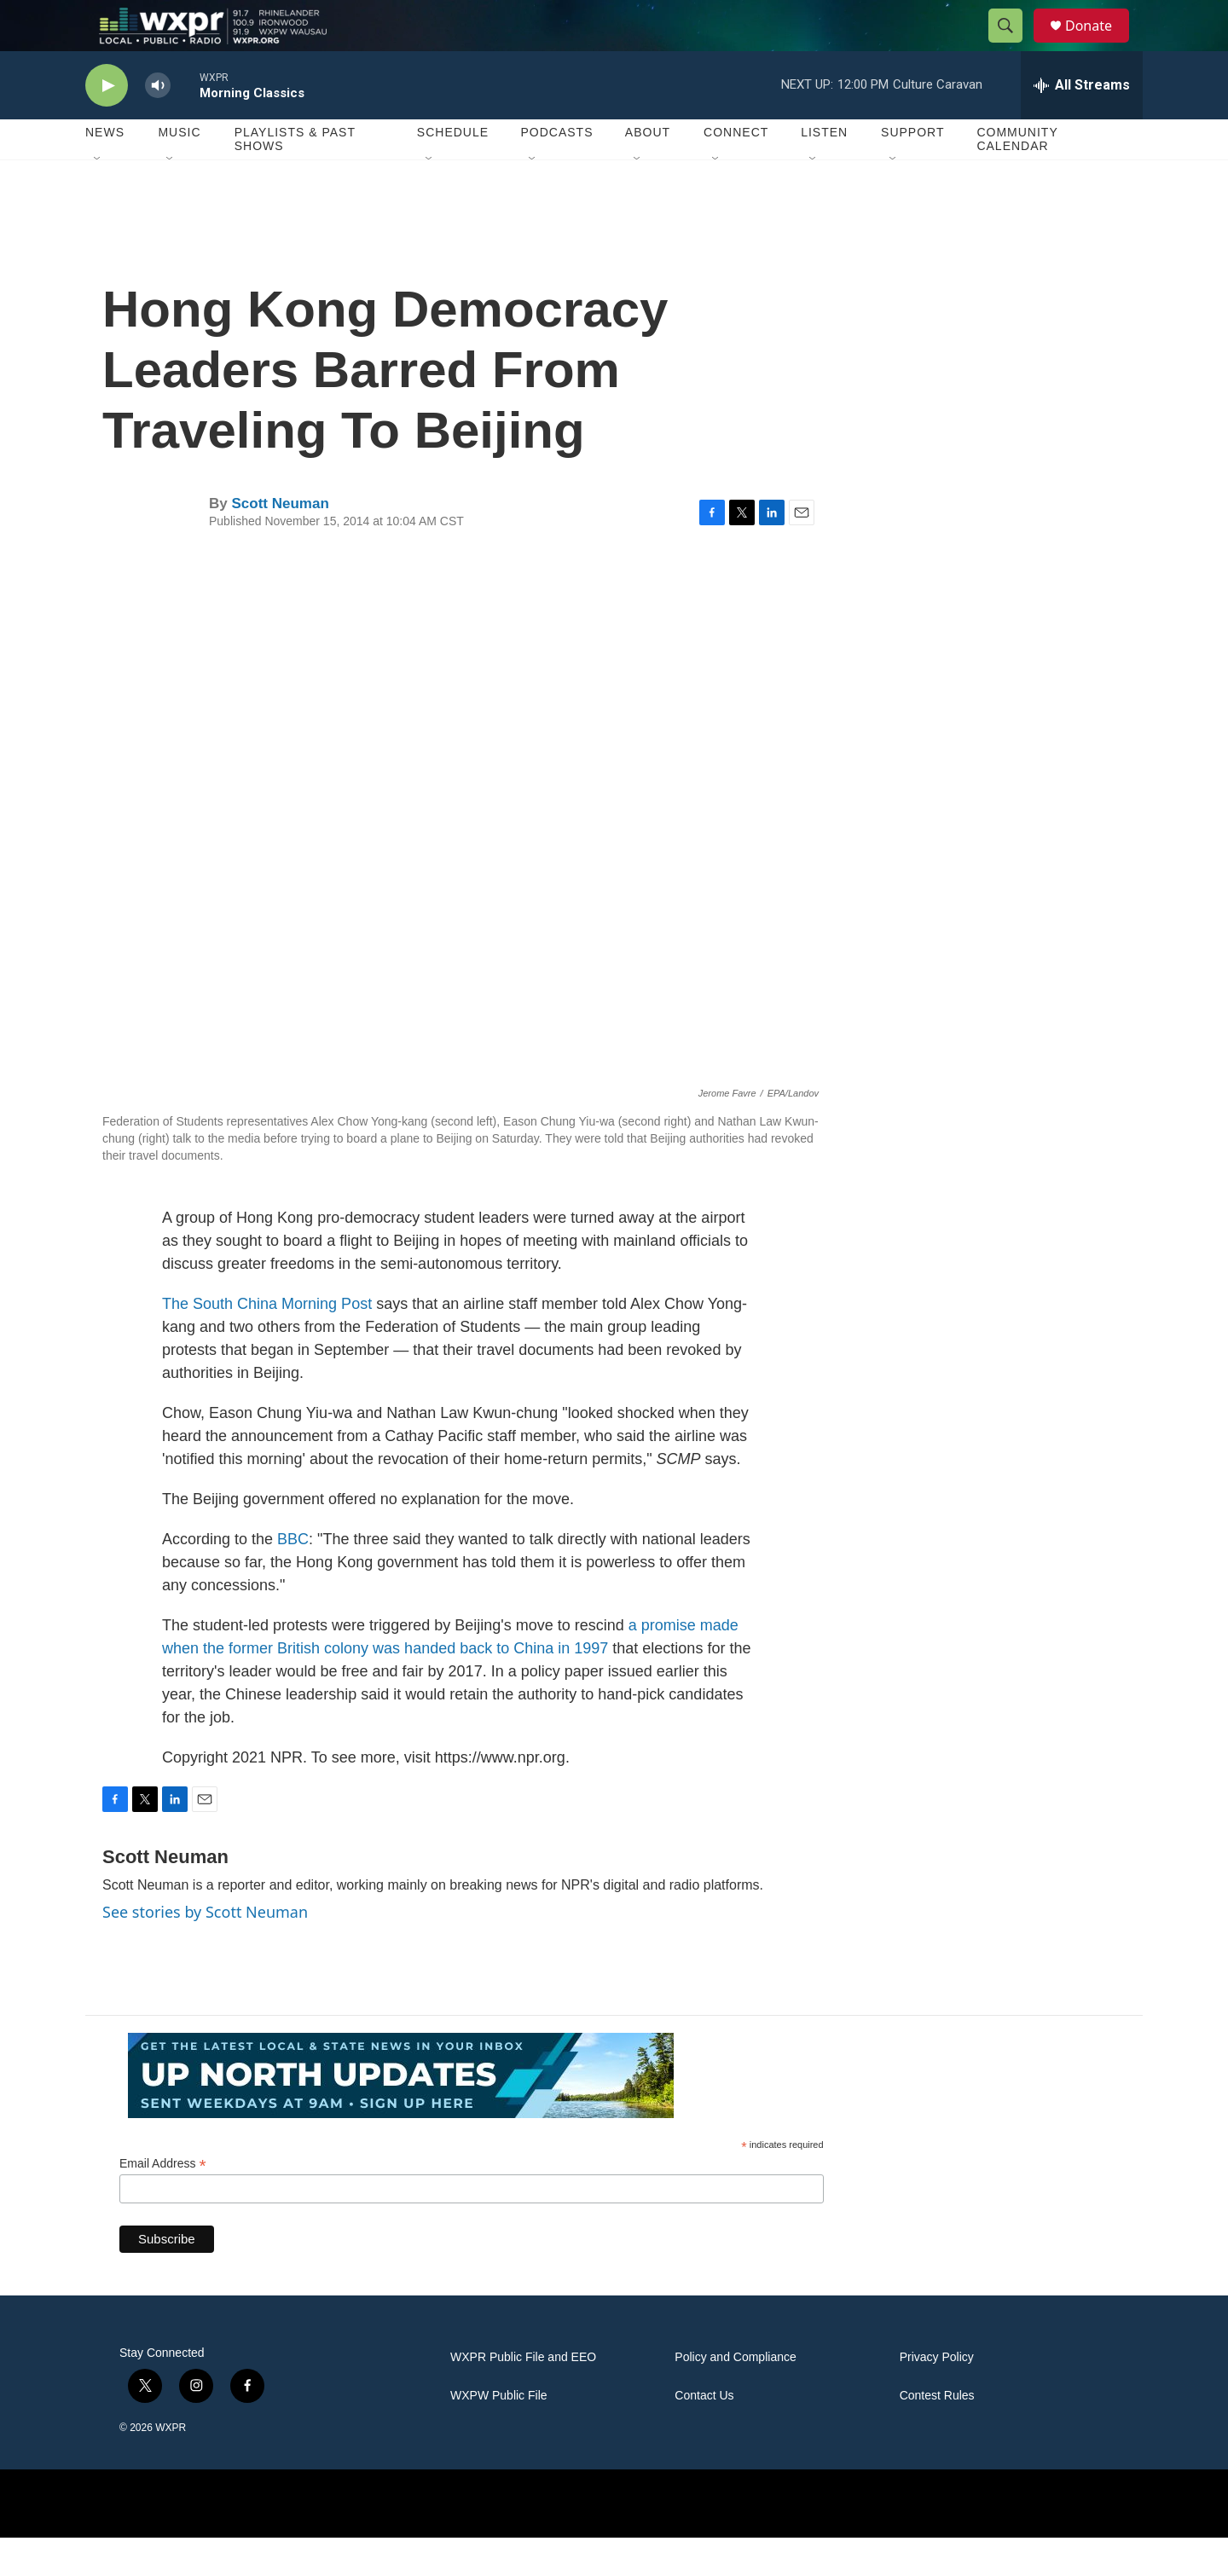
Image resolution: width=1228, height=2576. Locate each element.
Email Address (162, 2202)
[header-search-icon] (1013, 45)
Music (179, 170)
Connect (736, 170)
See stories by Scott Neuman (205, 1950)
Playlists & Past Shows (295, 177)
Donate (1099, 45)
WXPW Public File (498, 2434)
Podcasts (556, 170)
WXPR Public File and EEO (523, 2395)
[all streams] (1082, 124)
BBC (293, 1577)
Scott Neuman (279, 542)
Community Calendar (1016, 177)
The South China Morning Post (267, 1342)
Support (912, 170)
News (105, 170)
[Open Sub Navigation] (98, 198)
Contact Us (704, 2434)
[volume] (157, 124)
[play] (106, 124)
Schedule (453, 170)
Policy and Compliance (735, 2395)
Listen (824, 170)
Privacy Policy (937, 2395)
